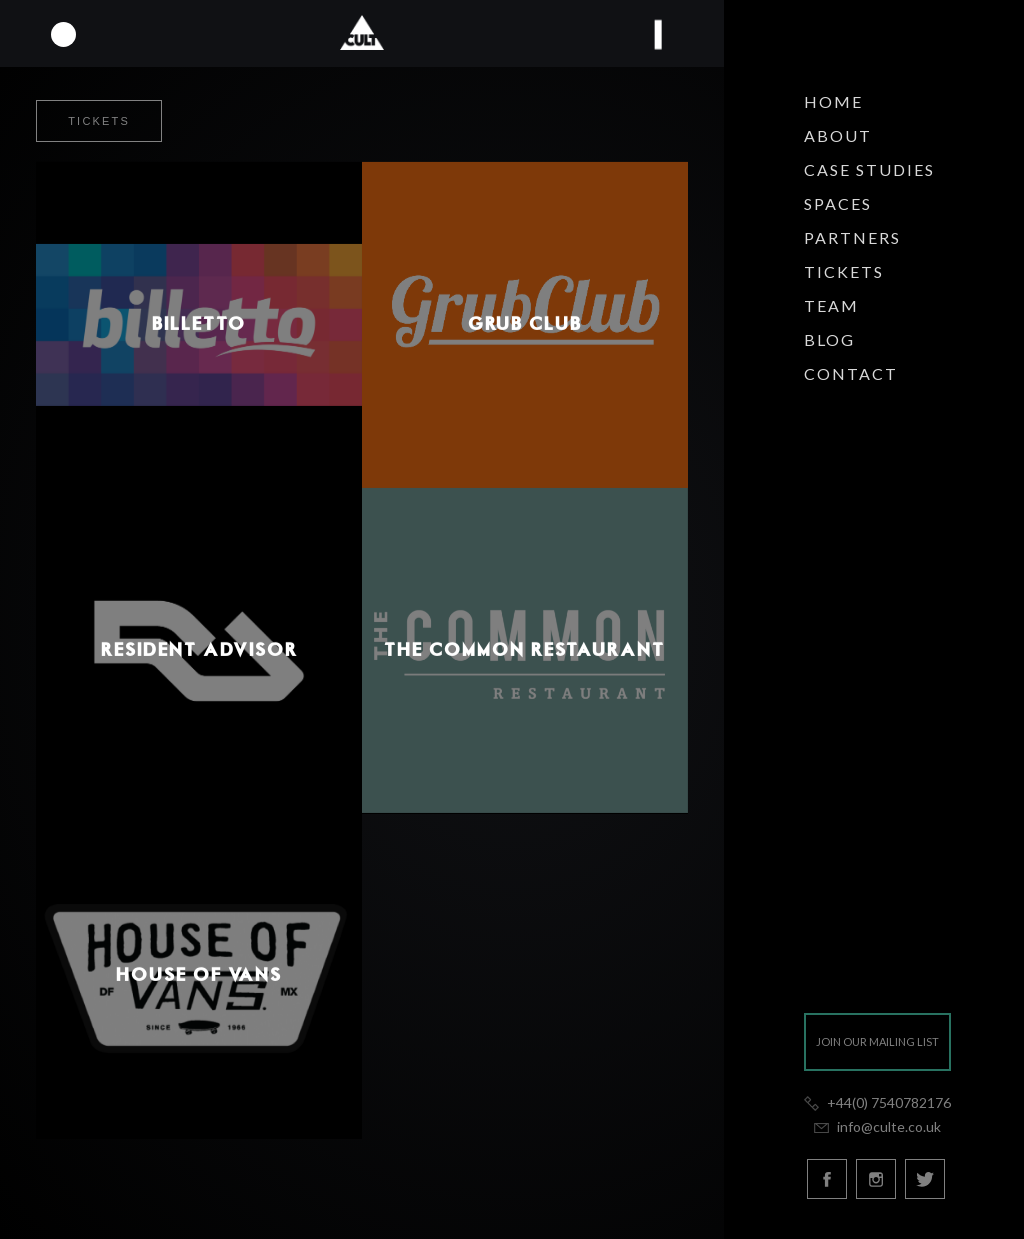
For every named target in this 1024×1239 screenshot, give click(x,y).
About (838, 135)
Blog (829, 339)
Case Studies (869, 169)
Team (831, 305)
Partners (852, 237)
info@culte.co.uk (877, 1126)
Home (833, 101)
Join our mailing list (877, 1041)
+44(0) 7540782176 (877, 1102)
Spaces (838, 203)
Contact (851, 373)
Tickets (844, 271)
